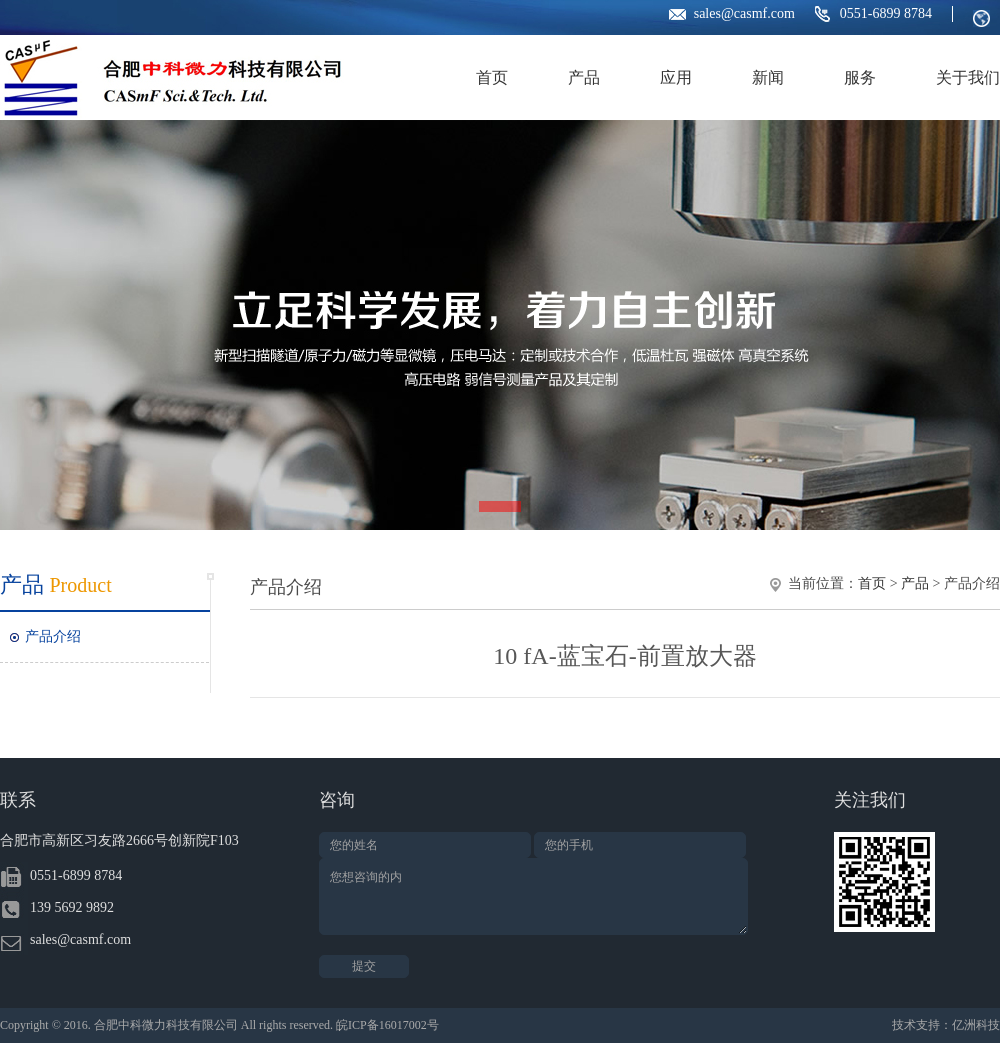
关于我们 (968, 77)
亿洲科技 (976, 1025)
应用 (676, 77)
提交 (364, 966)
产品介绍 (53, 636)
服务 (860, 77)
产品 (584, 77)
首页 (492, 77)
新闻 (768, 77)
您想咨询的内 (533, 896)
